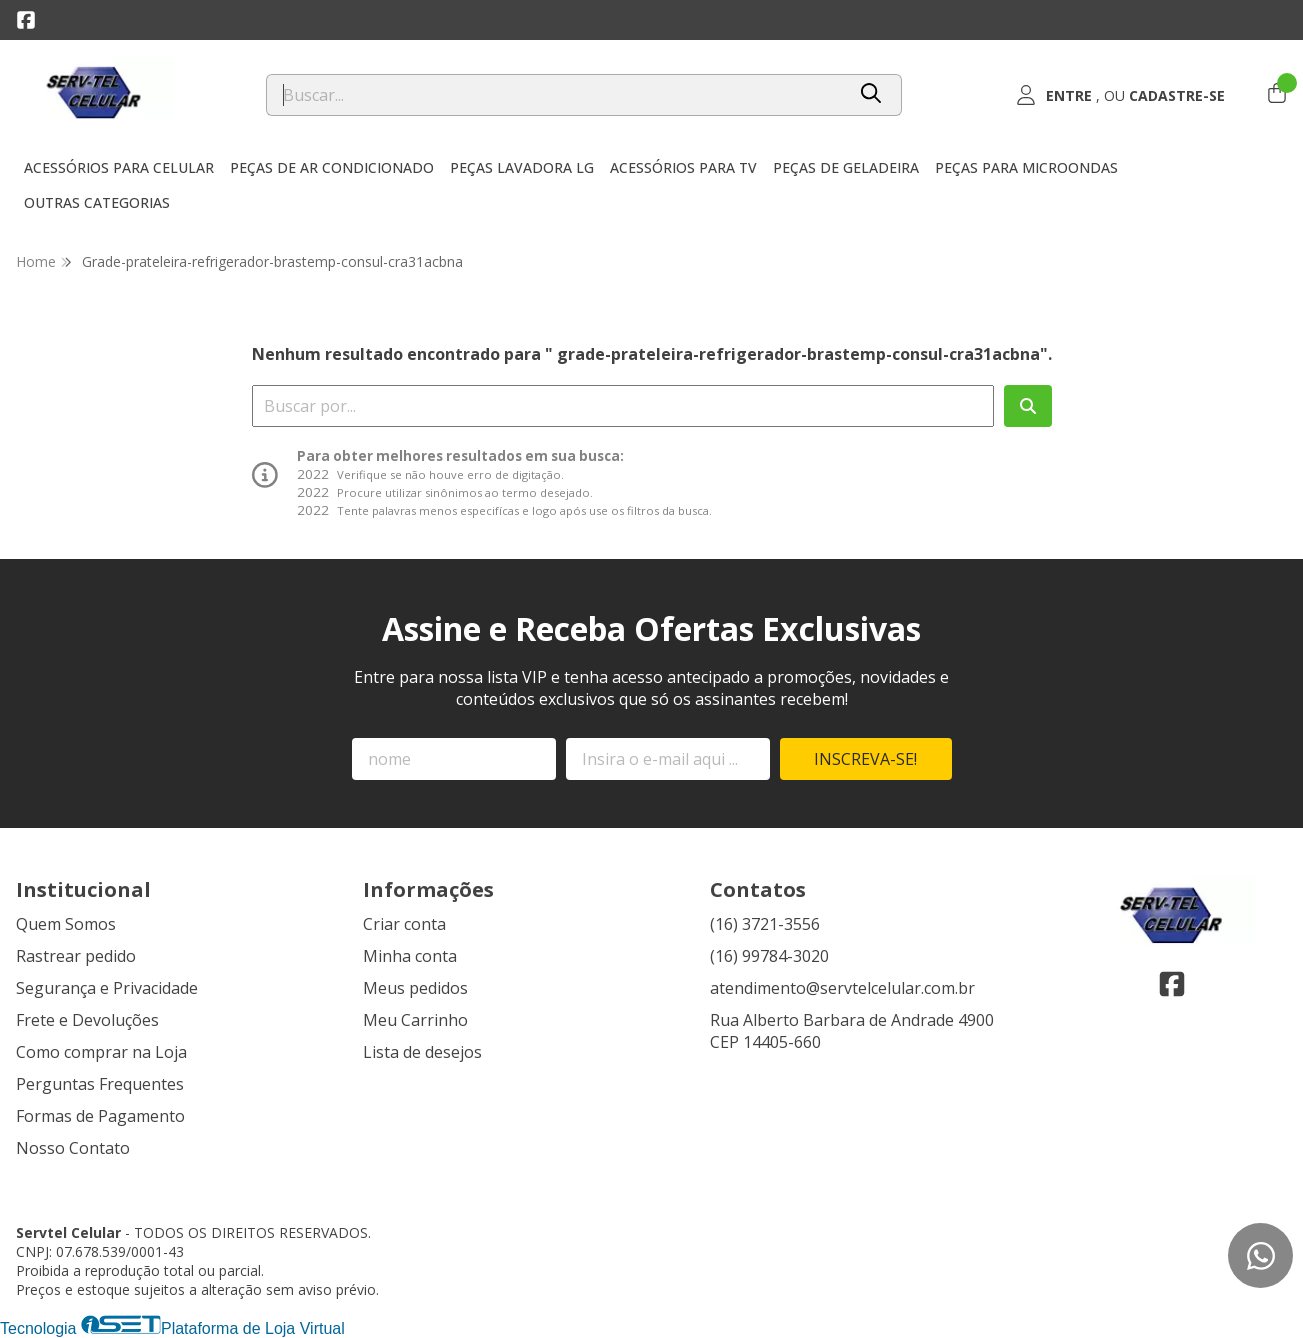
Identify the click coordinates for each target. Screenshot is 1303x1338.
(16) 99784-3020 (769, 956)
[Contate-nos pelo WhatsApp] (1260, 1255)
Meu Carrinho (415, 1020)
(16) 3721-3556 (765, 924)
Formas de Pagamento (100, 1116)
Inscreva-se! (865, 759)
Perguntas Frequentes (100, 1084)
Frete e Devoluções (87, 1020)
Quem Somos (66, 924)
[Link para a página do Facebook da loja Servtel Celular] (26, 20)
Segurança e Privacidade (107, 988)
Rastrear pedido (76, 956)
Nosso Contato (73, 1148)
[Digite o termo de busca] (555, 95)
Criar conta (404, 924)
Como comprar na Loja (101, 1052)
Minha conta (410, 956)
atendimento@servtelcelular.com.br (842, 988)
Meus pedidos (415, 988)
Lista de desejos (422, 1052)
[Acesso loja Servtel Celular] (1121, 95)
